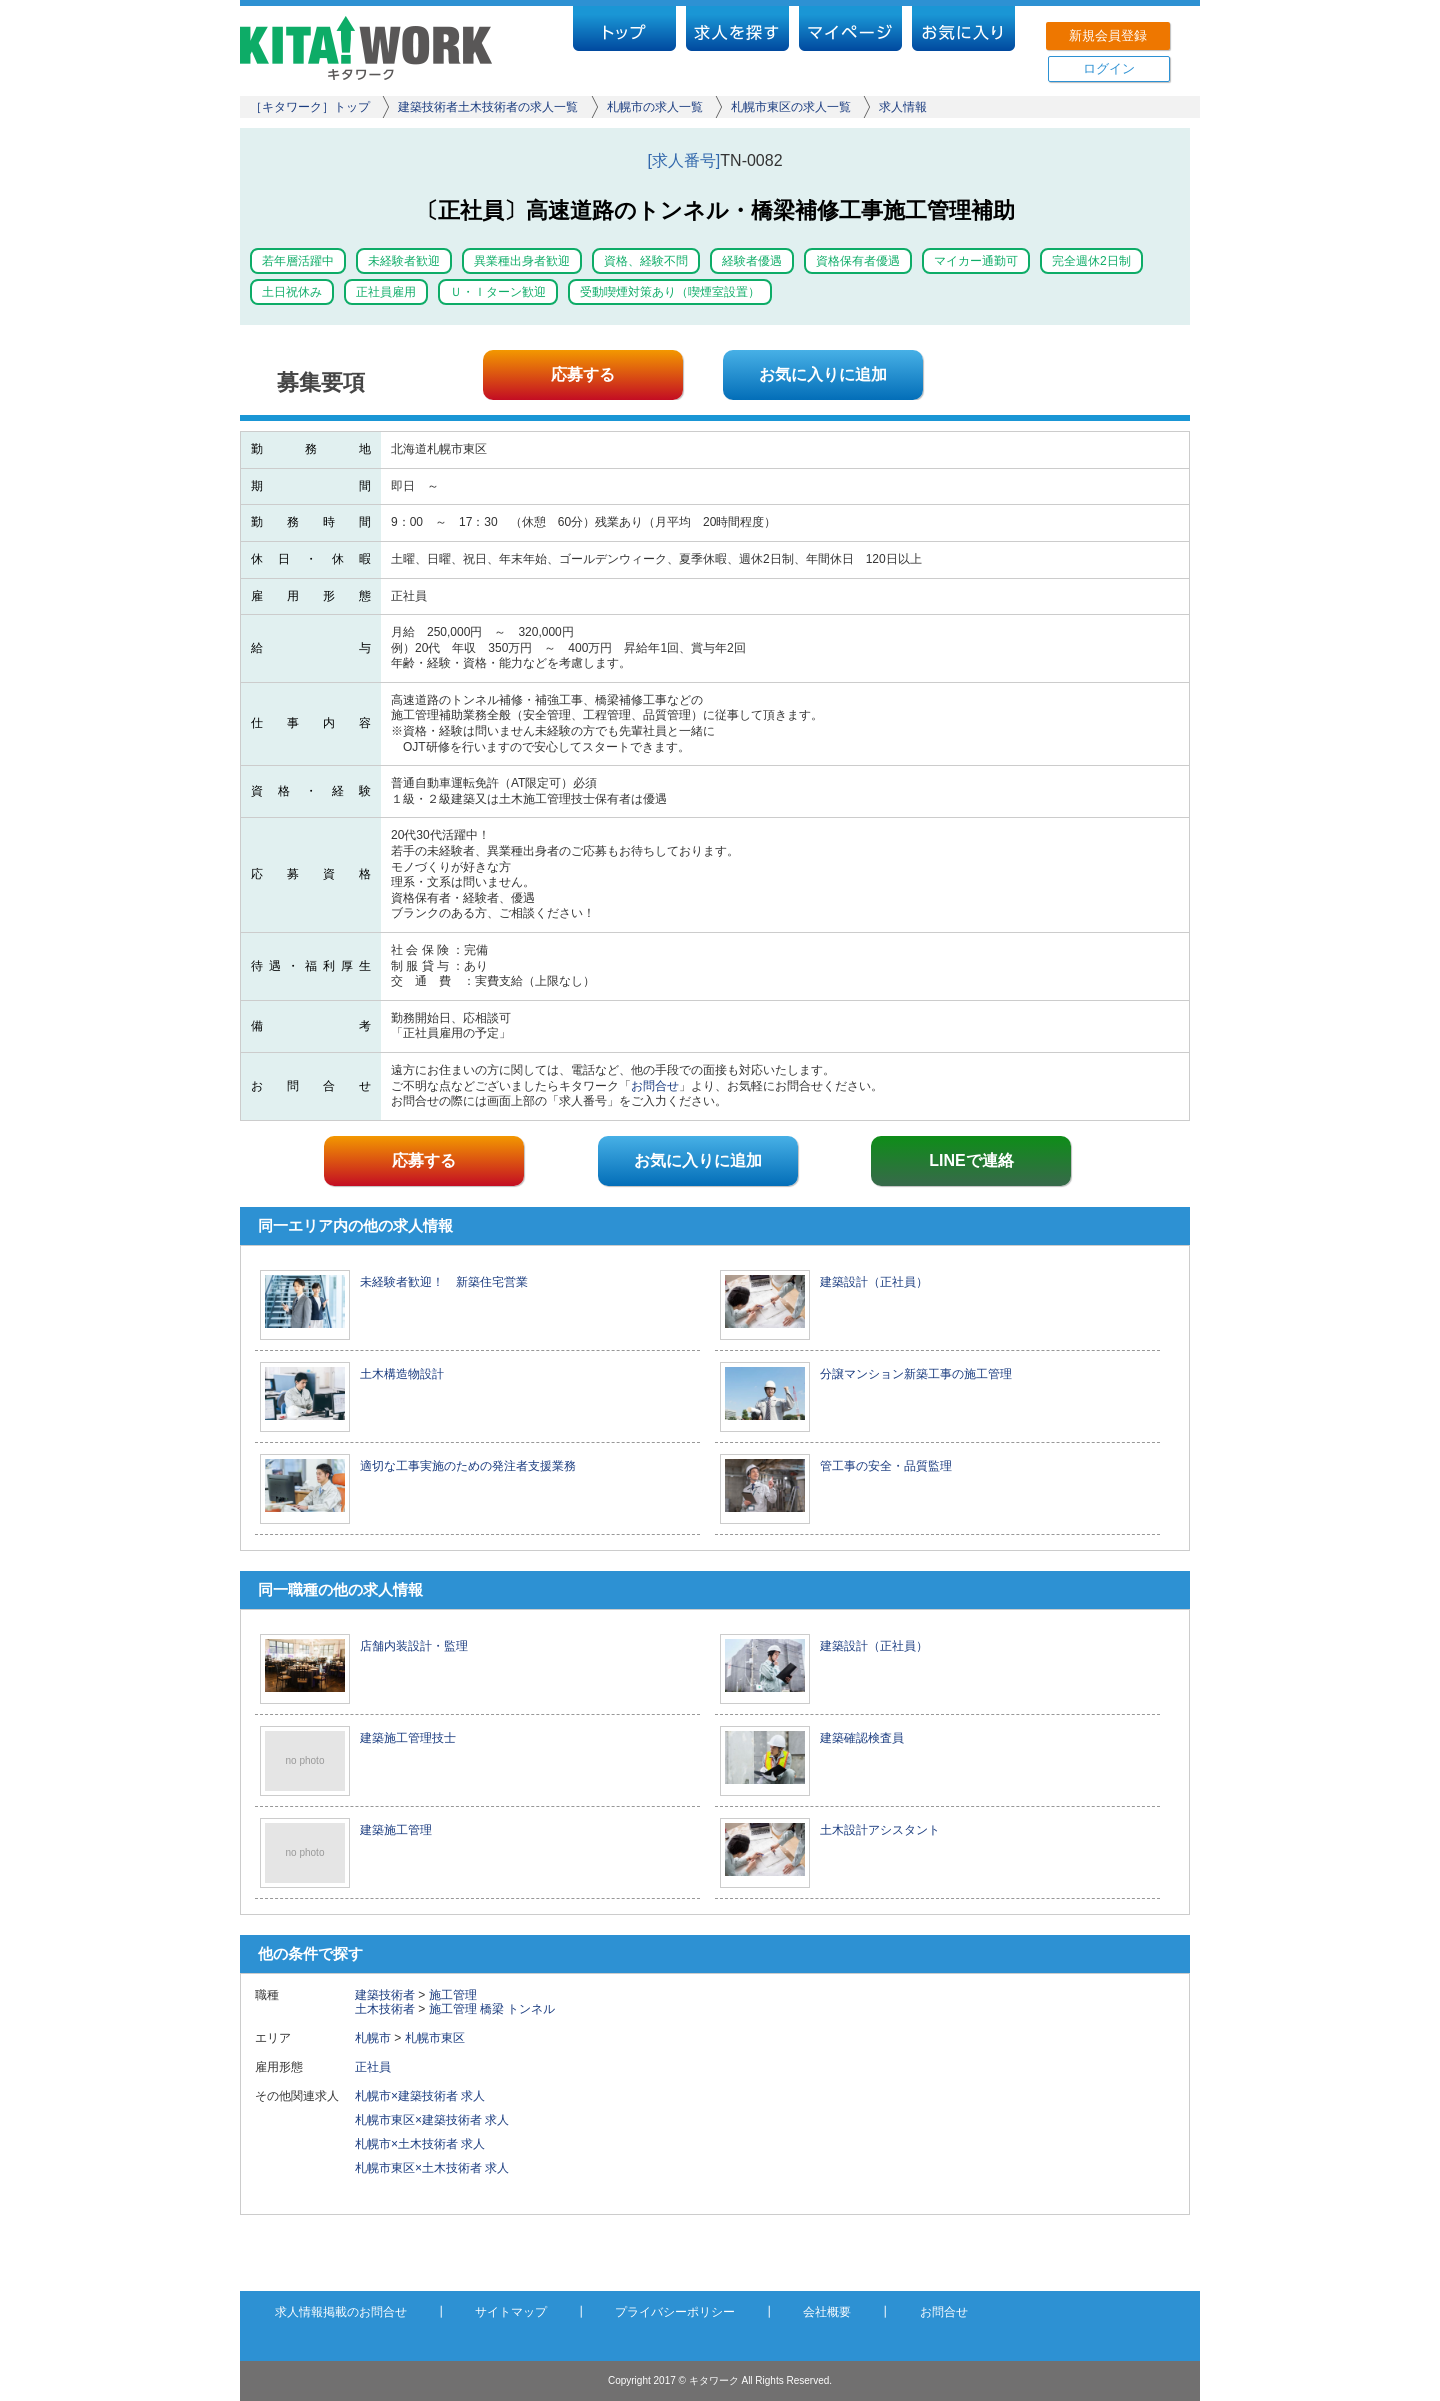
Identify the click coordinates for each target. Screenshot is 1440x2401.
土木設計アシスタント (880, 1830)
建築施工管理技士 (408, 1738)
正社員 (379, 2067)
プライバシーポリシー (675, 2312)
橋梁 (492, 2009)
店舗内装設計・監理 (414, 1646)
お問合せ (655, 1086)
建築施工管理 (396, 1830)
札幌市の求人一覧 (655, 107)
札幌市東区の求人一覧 (791, 107)
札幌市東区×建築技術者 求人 (432, 2120)
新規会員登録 (1108, 35)
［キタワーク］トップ (310, 107)
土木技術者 (385, 2009)
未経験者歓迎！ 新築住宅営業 (444, 1282)
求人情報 (903, 107)
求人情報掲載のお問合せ (341, 2312)
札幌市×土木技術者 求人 (420, 2144)
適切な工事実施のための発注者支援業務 (468, 1466)
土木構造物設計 (402, 1374)
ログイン (1109, 68)
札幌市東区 (435, 2038)
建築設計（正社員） (874, 1282)
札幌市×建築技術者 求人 (420, 2096)
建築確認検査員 (862, 1738)
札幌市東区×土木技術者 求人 (432, 2168)
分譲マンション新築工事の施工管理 (916, 1374)
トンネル (531, 2009)
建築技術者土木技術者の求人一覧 (488, 107)
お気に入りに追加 (823, 374)
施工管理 (453, 1995)
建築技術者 (385, 1995)
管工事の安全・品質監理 (886, 1466)
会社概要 (827, 2312)
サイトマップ (511, 2312)
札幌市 (373, 2038)
